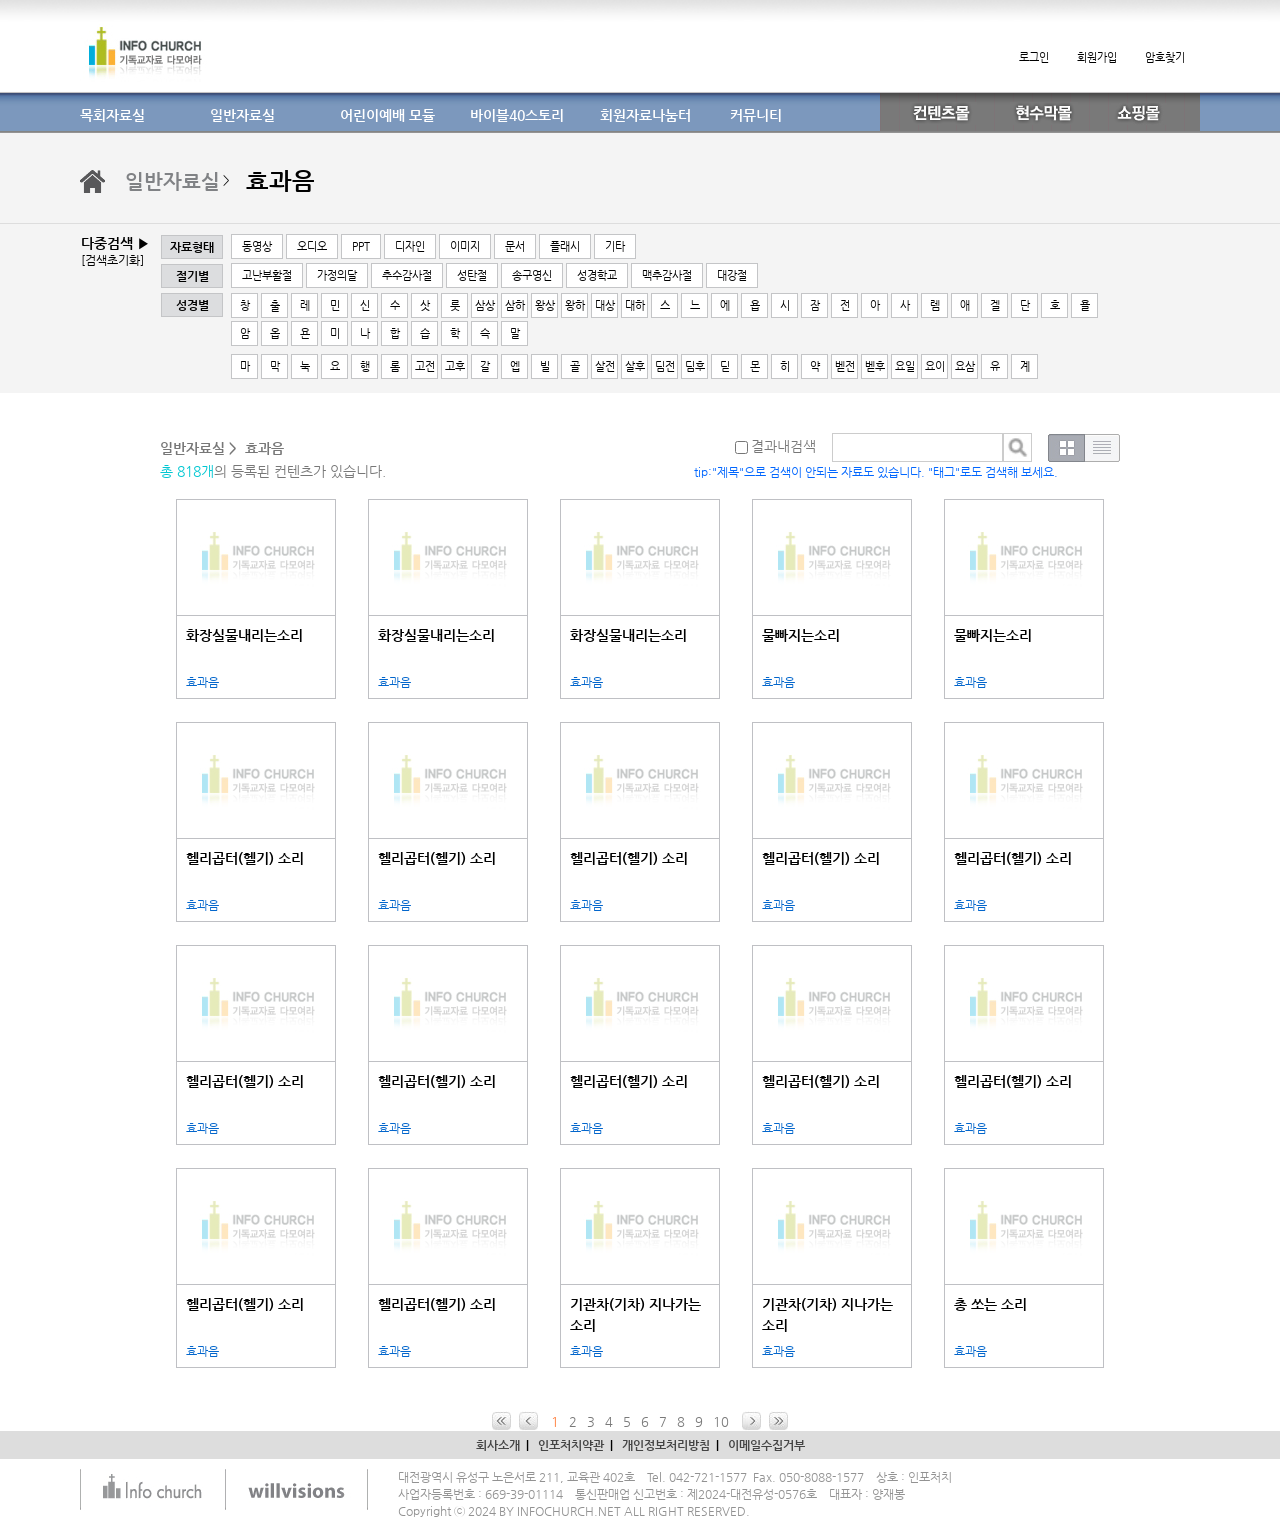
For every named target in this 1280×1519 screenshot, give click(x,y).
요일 (905, 366)
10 (721, 1421)
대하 (635, 305)
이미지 (465, 246)
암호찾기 (1165, 57)
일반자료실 (172, 181)
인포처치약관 (571, 1445)
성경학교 (597, 275)
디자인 (410, 246)
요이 (935, 366)
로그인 (1034, 57)
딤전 (665, 366)
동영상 (257, 246)
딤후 (695, 366)
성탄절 (472, 275)
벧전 (845, 366)
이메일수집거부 (766, 1445)
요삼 (965, 366)
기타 (615, 246)
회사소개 (498, 1445)
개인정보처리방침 (666, 1445)
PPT (361, 246)
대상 (605, 305)
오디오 (312, 246)
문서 (515, 246)
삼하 (515, 305)
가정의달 (337, 275)
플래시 (565, 246)
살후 (635, 366)
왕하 (575, 305)
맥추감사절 (667, 275)
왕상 (545, 305)
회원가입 (1097, 57)
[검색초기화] (112, 260)
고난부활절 (267, 275)
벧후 (875, 366)
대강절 (732, 275)
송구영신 (532, 275)
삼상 (485, 305)
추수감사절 (407, 275)
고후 (455, 366)
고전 (425, 366)
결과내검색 (775, 446)
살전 (605, 366)
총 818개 (187, 471)
